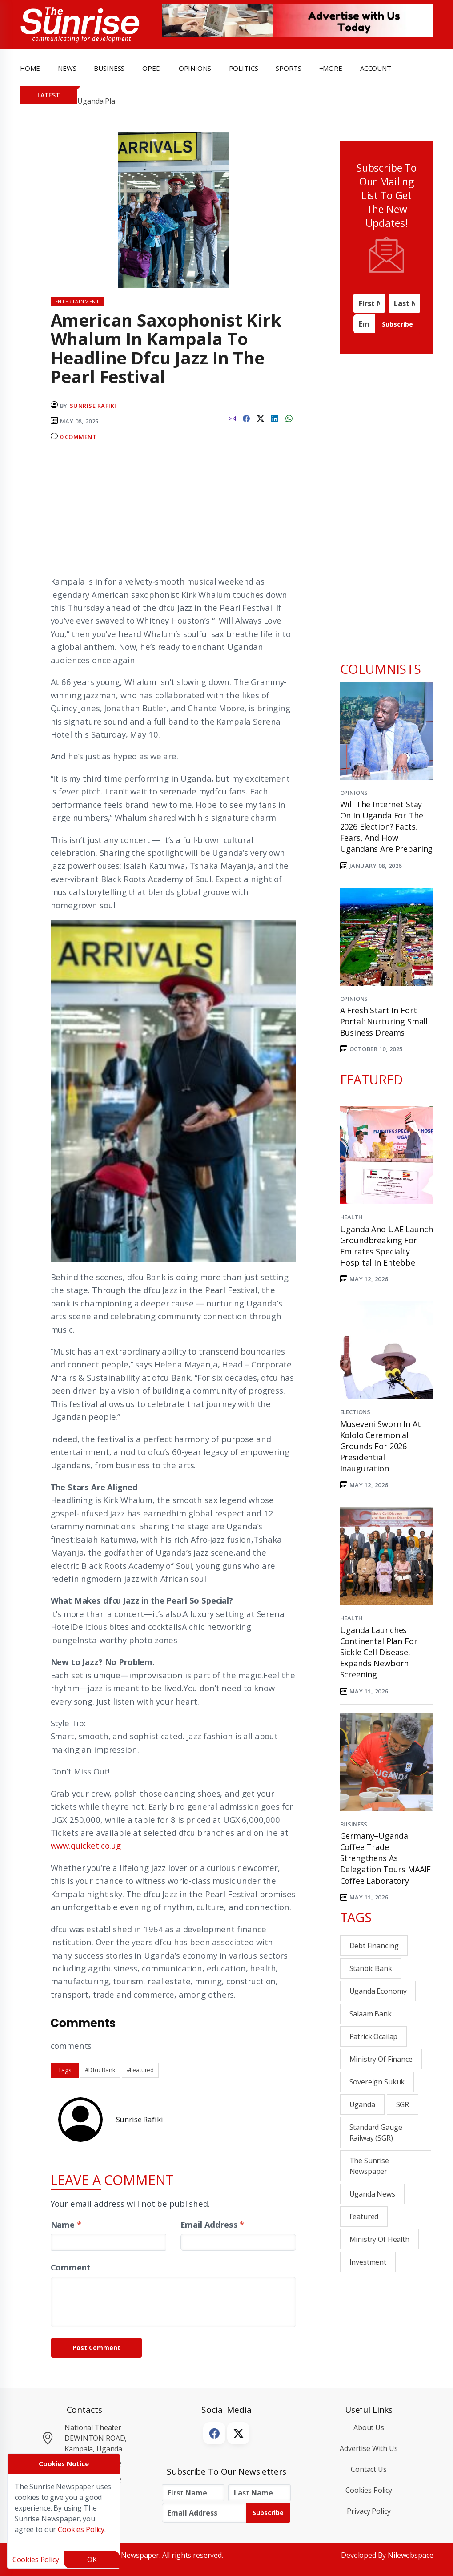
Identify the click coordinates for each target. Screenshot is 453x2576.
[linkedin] (275, 418)
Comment (71, 2267)
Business (354, 1824)
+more (330, 68)
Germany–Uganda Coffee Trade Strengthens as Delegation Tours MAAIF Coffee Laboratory (385, 1858)
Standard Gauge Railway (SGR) (375, 2132)
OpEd (151, 68)
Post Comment (96, 2347)
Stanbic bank (370, 1968)
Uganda (362, 2104)
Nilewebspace (410, 2555)
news (67, 68)
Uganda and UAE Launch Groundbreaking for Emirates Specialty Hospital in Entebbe (386, 1246)
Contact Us (369, 2469)
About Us (368, 2427)
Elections (355, 1412)
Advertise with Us (369, 2448)
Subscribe (397, 324)
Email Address (212, 2224)
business (109, 68)
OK (92, 2559)
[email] (232, 418)
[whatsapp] (289, 418)
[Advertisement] (173, 512)
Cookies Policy (368, 2490)
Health (351, 1217)
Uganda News (372, 2194)
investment (368, 2262)
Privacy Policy (368, 2511)
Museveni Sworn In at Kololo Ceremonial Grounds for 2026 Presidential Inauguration (380, 1446)
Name (66, 2224)
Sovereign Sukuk (377, 2082)
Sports (288, 68)
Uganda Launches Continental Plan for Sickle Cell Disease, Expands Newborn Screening (378, 1652)
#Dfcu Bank (100, 2070)
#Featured (140, 2070)
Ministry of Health (379, 2239)
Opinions (354, 793)
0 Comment (78, 437)
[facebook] (246, 418)
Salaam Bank (370, 2014)
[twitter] (260, 418)
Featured (364, 2216)
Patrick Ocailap (373, 2036)
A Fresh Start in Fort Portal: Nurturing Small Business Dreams (384, 1021)
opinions (195, 68)
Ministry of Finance (381, 2059)
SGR (402, 2104)
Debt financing (374, 1946)
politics (243, 68)
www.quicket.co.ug (86, 1845)
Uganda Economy (378, 1991)
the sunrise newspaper (369, 2166)
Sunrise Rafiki (93, 406)
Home (30, 68)
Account (375, 68)
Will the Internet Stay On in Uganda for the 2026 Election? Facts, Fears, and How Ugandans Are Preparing (386, 827)
